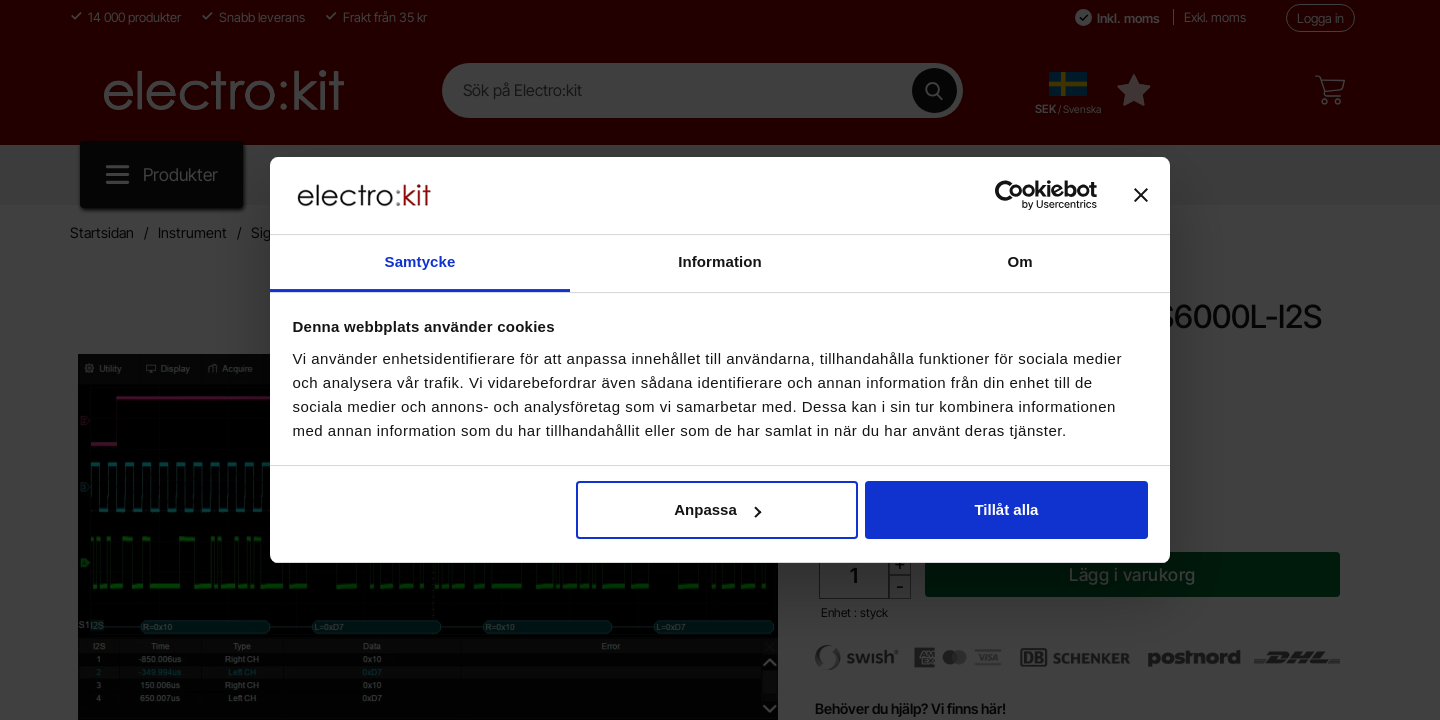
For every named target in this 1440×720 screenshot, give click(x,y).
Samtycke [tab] (420, 261)
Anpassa (717, 509)
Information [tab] (720, 261)
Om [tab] (1019, 261)
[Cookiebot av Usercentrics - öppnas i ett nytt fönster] (1009, 195)
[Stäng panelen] (1141, 195)
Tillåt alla (1006, 509)
